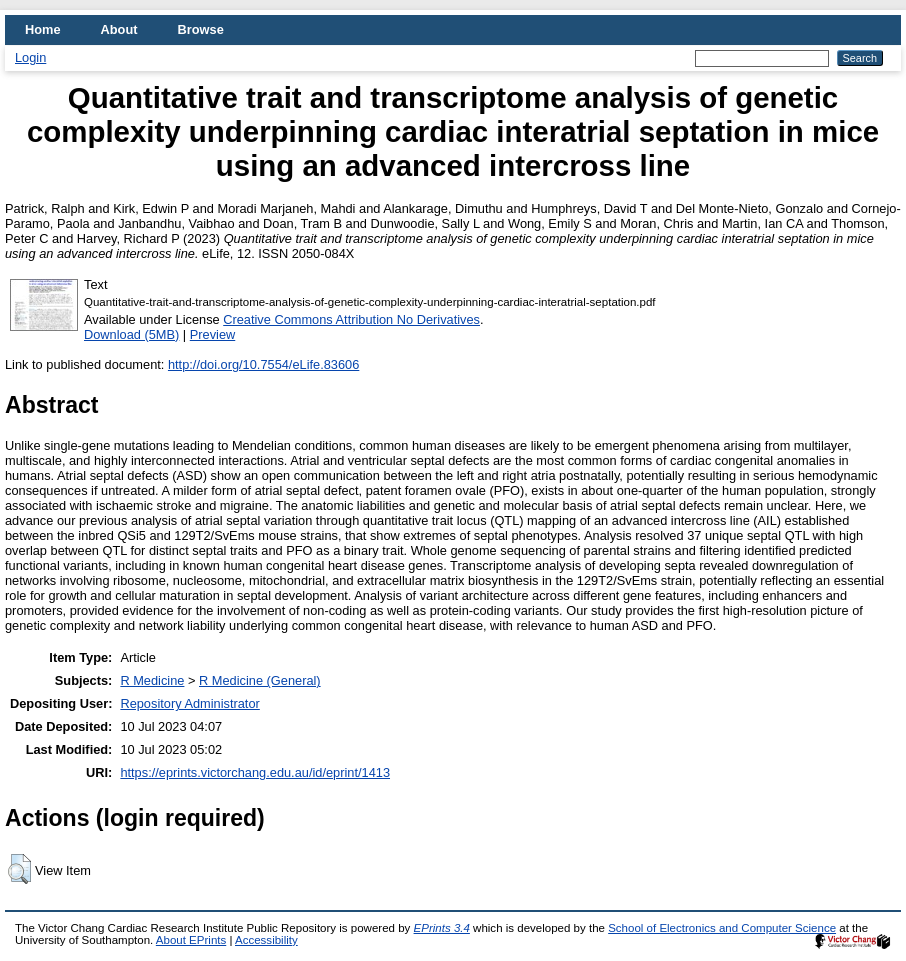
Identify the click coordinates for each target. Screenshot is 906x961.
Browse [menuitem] (201, 29)
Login (30, 57)
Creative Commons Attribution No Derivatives (351, 319)
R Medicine (152, 680)
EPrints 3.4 (442, 928)
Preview (213, 334)
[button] (19, 869)
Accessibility (266, 940)
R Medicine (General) (260, 680)
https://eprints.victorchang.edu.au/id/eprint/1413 (255, 772)
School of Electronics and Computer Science (722, 928)
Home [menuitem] (43, 29)
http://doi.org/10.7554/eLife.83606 (263, 364)
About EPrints (191, 940)
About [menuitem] (119, 29)
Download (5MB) (131, 334)
